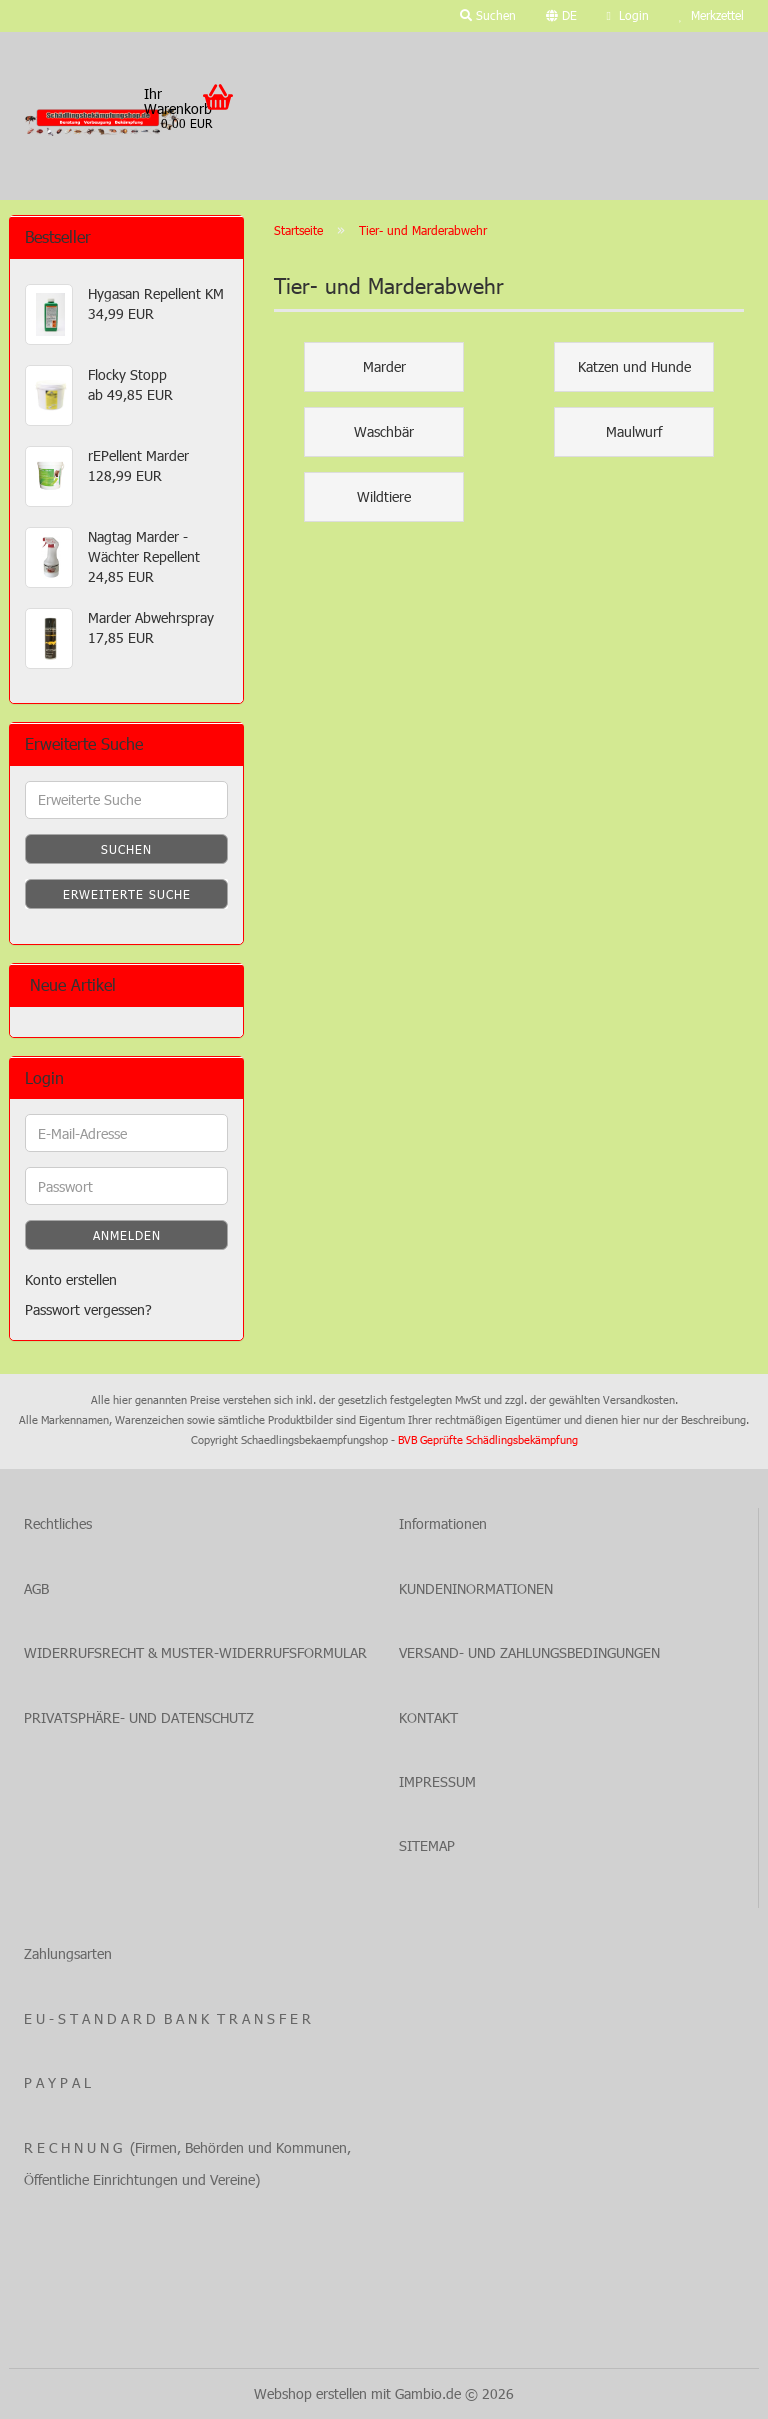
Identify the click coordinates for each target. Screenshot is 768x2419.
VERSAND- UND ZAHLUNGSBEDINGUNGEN (529, 1652)
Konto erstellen (71, 1279)
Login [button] (628, 15)
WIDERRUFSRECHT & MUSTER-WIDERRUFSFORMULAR (195, 1652)
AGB (36, 1588)
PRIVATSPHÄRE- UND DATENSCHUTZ (139, 1717)
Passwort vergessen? (88, 1309)
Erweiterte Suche (127, 894)
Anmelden (127, 1235)
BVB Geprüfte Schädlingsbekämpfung (488, 1439)
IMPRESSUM (437, 1781)
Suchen (126, 849)
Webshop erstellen (310, 2393)
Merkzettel (711, 15)
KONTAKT (428, 1717)
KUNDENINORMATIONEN (476, 1588)
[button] (561, 16)
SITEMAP (427, 1845)
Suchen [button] (488, 15)
